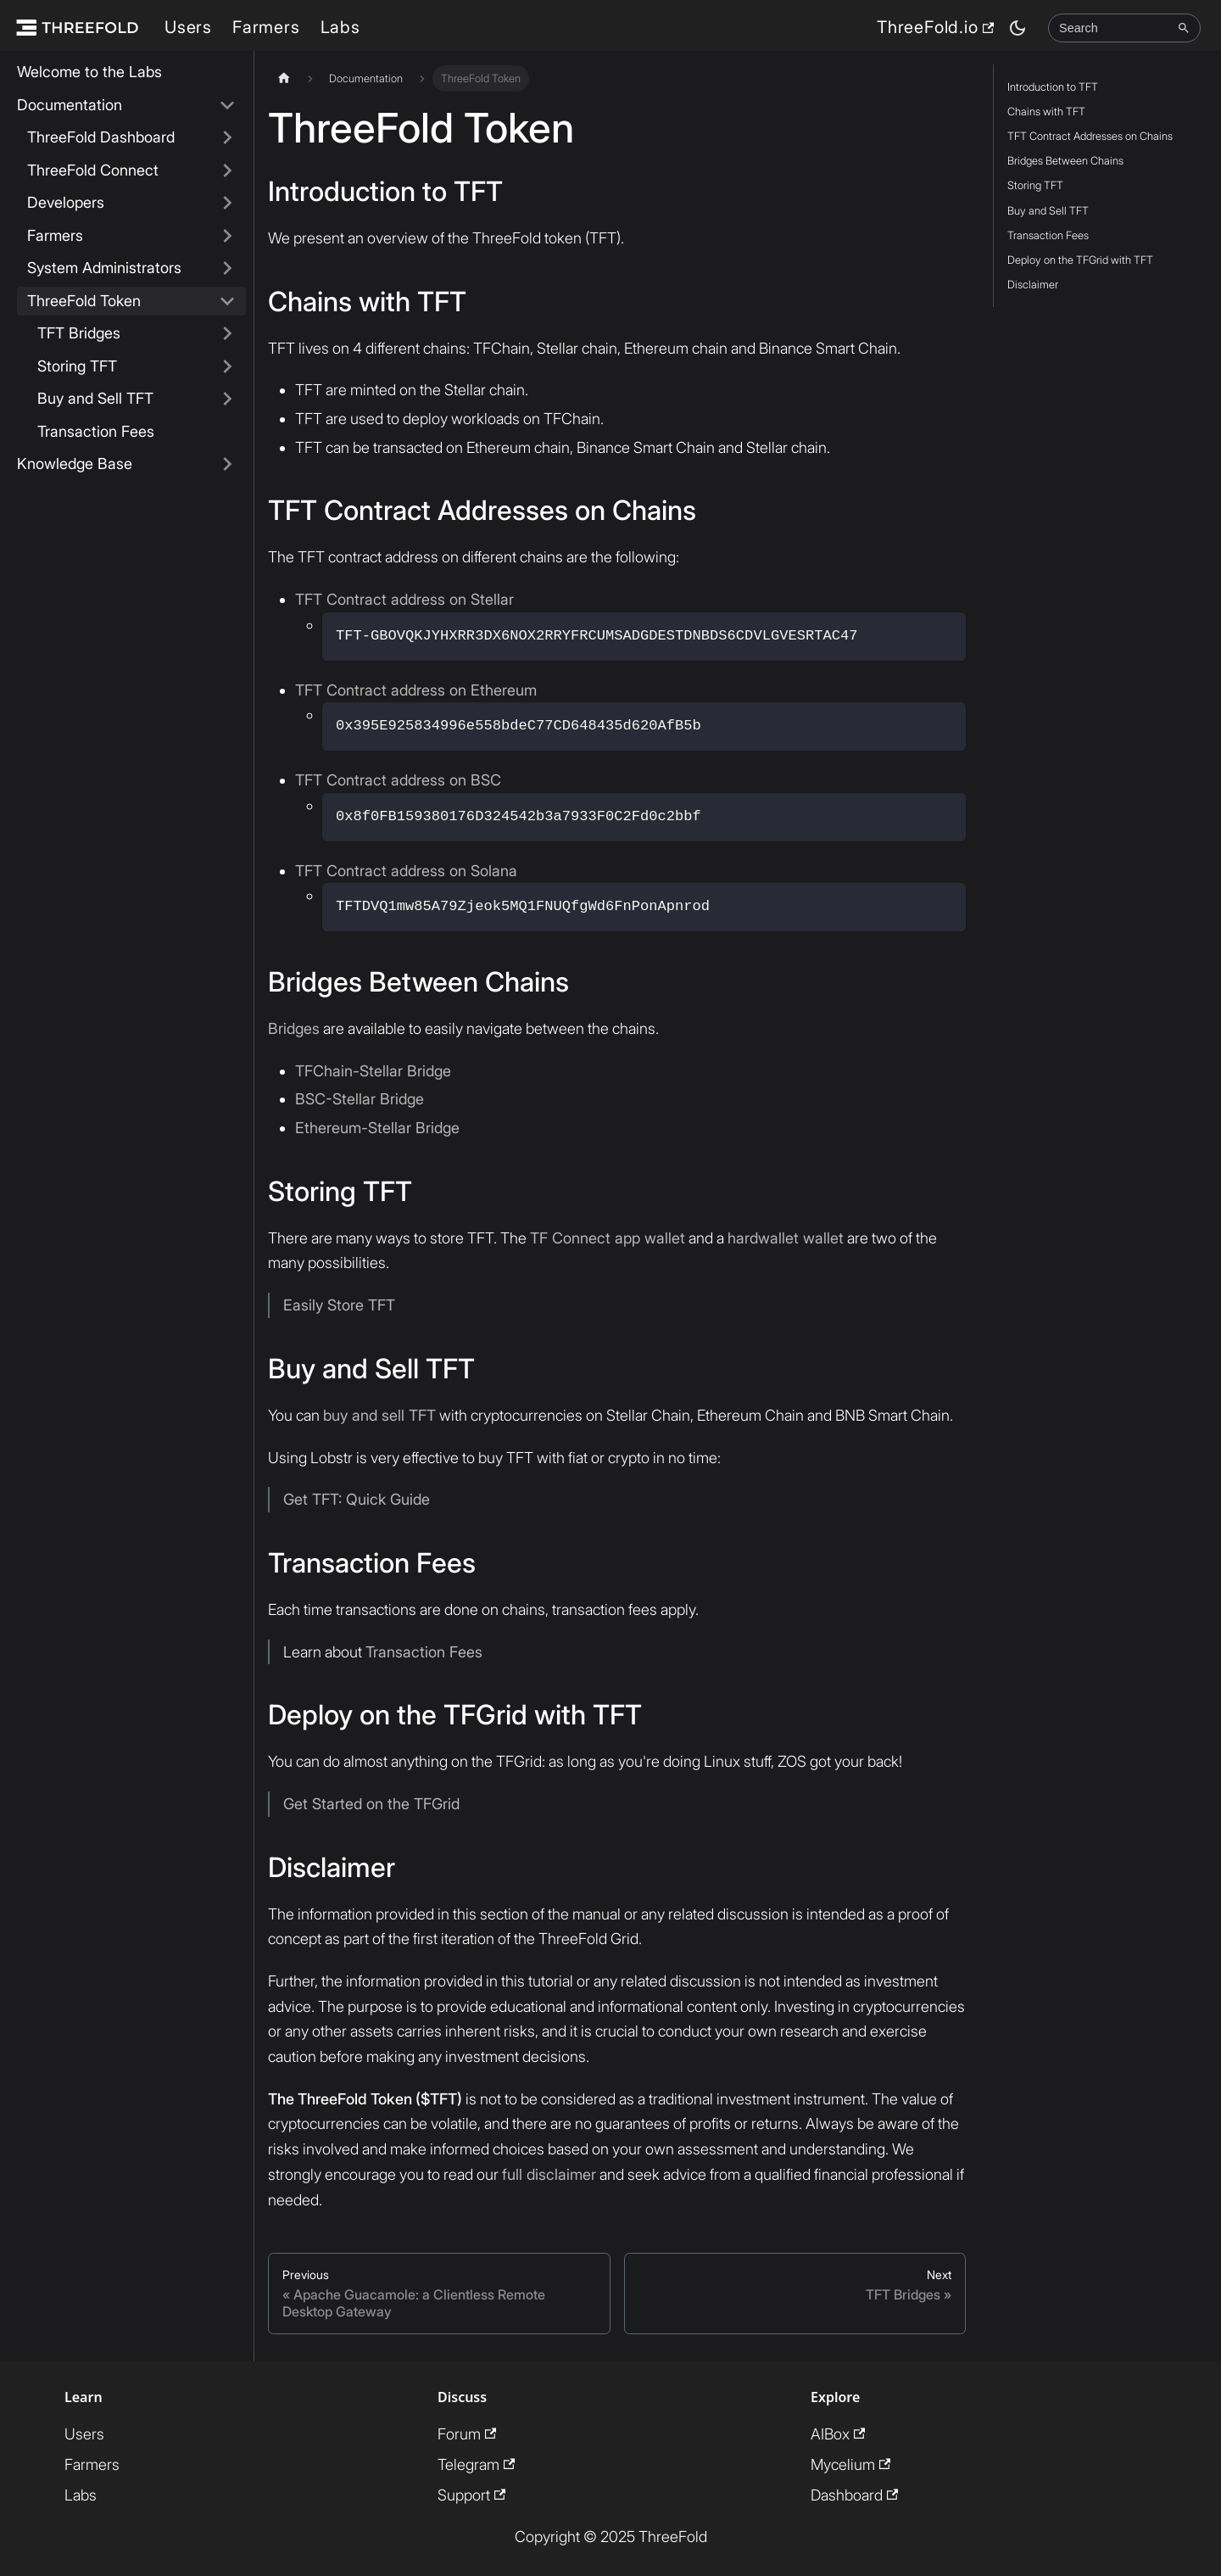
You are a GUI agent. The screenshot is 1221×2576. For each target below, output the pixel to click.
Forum (467, 2434)
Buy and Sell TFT (95, 398)
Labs (340, 27)
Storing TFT (77, 366)
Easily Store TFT (339, 1305)
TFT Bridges (78, 333)
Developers (65, 202)
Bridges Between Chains (1065, 160)
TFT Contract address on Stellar (404, 599)
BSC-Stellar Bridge (359, 1099)
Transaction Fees (95, 431)
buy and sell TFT (379, 1415)
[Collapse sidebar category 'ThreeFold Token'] (227, 301)
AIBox (838, 2434)
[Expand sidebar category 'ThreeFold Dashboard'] (227, 138)
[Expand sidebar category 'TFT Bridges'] (227, 334)
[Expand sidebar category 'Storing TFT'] (227, 367)
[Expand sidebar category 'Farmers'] (227, 236)
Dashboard (854, 2495)
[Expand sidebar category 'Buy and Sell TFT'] (227, 399)
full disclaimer (549, 2174)
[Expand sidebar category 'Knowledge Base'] (227, 464)
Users (188, 27)
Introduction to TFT (1052, 87)
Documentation (69, 105)
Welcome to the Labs (89, 72)
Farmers (266, 27)
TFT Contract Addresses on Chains (1090, 136)
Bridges (294, 1028)
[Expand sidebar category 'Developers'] (227, 203)
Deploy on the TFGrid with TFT (1080, 260)
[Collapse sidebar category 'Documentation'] (227, 105)
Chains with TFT (1046, 111)
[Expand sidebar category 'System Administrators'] (227, 268)
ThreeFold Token (84, 301)
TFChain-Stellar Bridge (373, 1071)
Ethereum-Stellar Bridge (377, 1128)
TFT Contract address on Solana (406, 871)
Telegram (476, 2464)
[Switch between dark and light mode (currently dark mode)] (1017, 28)
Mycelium (850, 2464)
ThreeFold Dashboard (101, 137)
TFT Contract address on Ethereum (416, 690)
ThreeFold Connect (93, 170)
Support (471, 2495)
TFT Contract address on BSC (398, 780)
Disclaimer (1032, 284)
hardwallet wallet (786, 1238)
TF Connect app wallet (607, 1238)
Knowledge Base (74, 463)
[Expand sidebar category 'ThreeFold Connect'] (227, 171)
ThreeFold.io (935, 27)
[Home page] (284, 78)
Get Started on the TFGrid (371, 1804)
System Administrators (104, 268)
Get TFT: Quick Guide (356, 1499)
